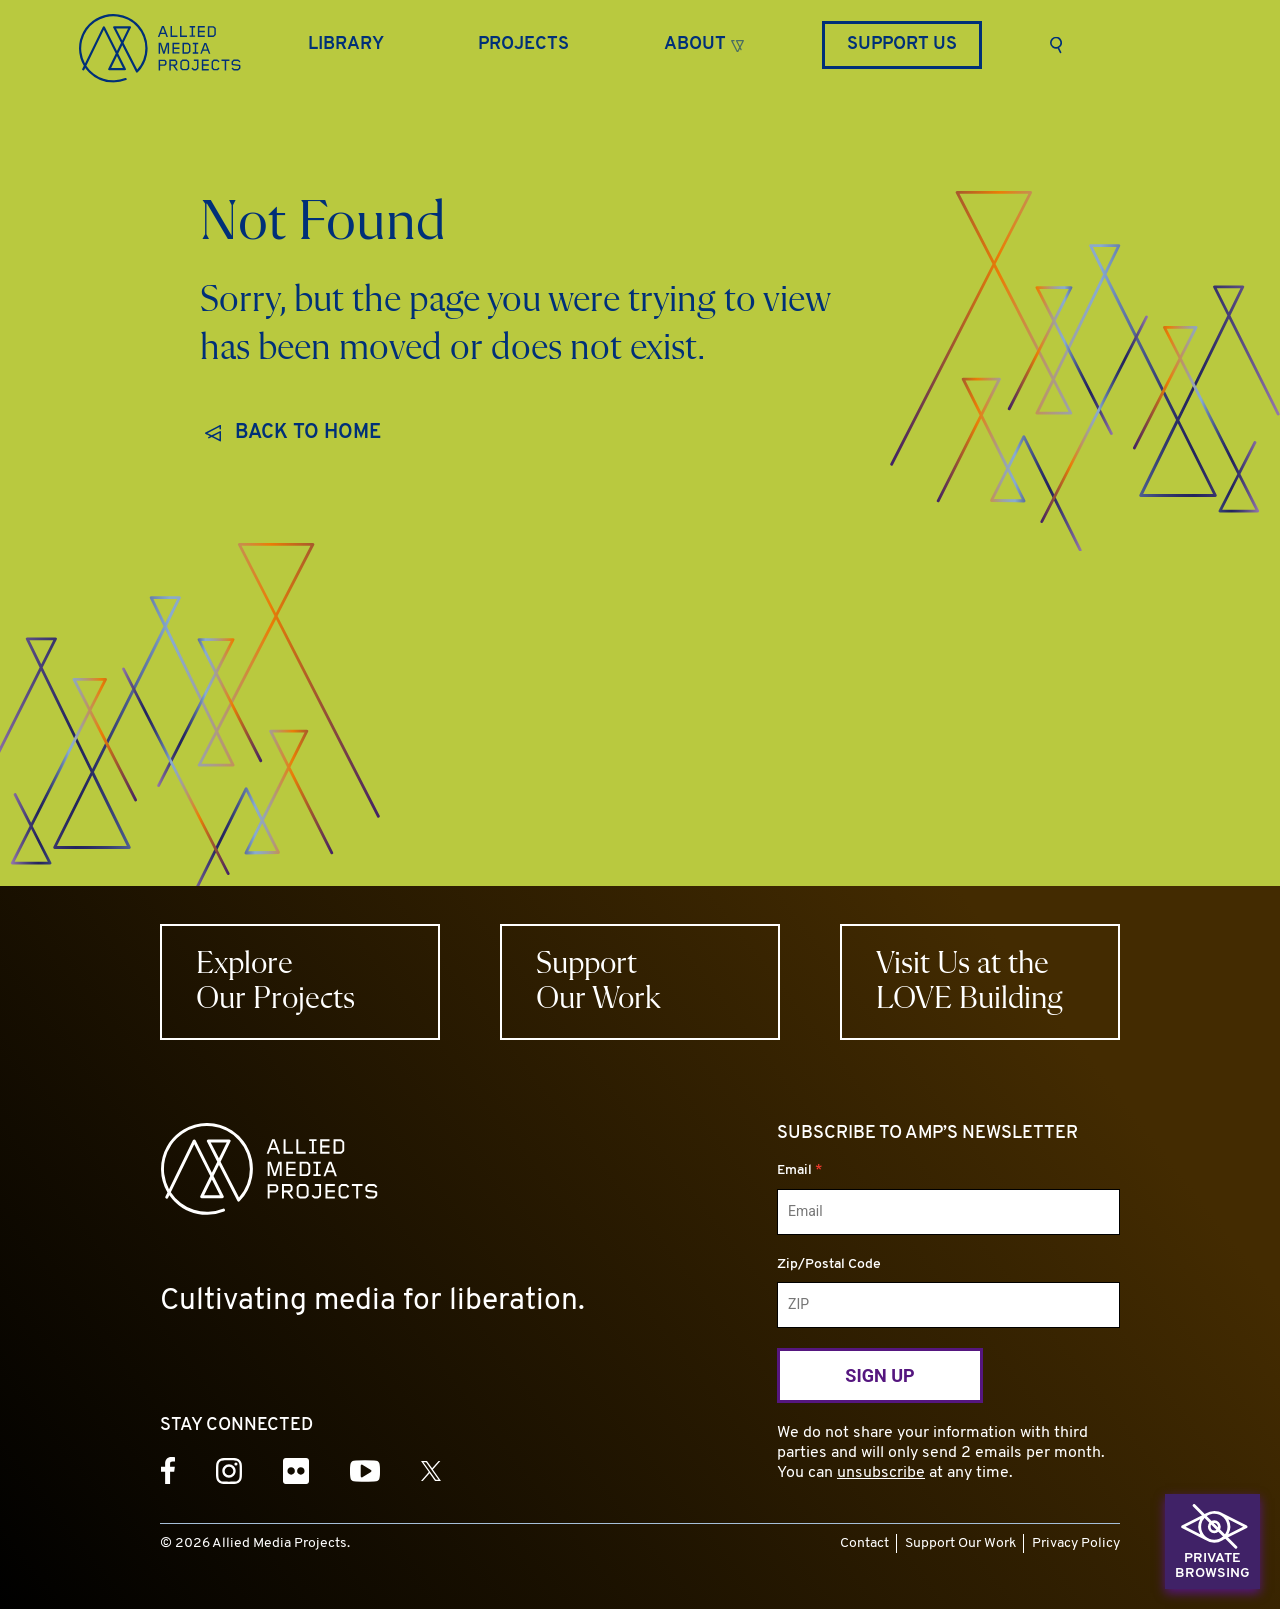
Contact (864, 1543)
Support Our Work (960, 1543)
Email (799, 1170)
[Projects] (523, 45)
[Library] (346, 45)
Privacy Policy (1076, 1543)
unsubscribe (881, 1473)
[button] (704, 42)
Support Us (902, 44)
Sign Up (879, 1375)
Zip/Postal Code (829, 1264)
